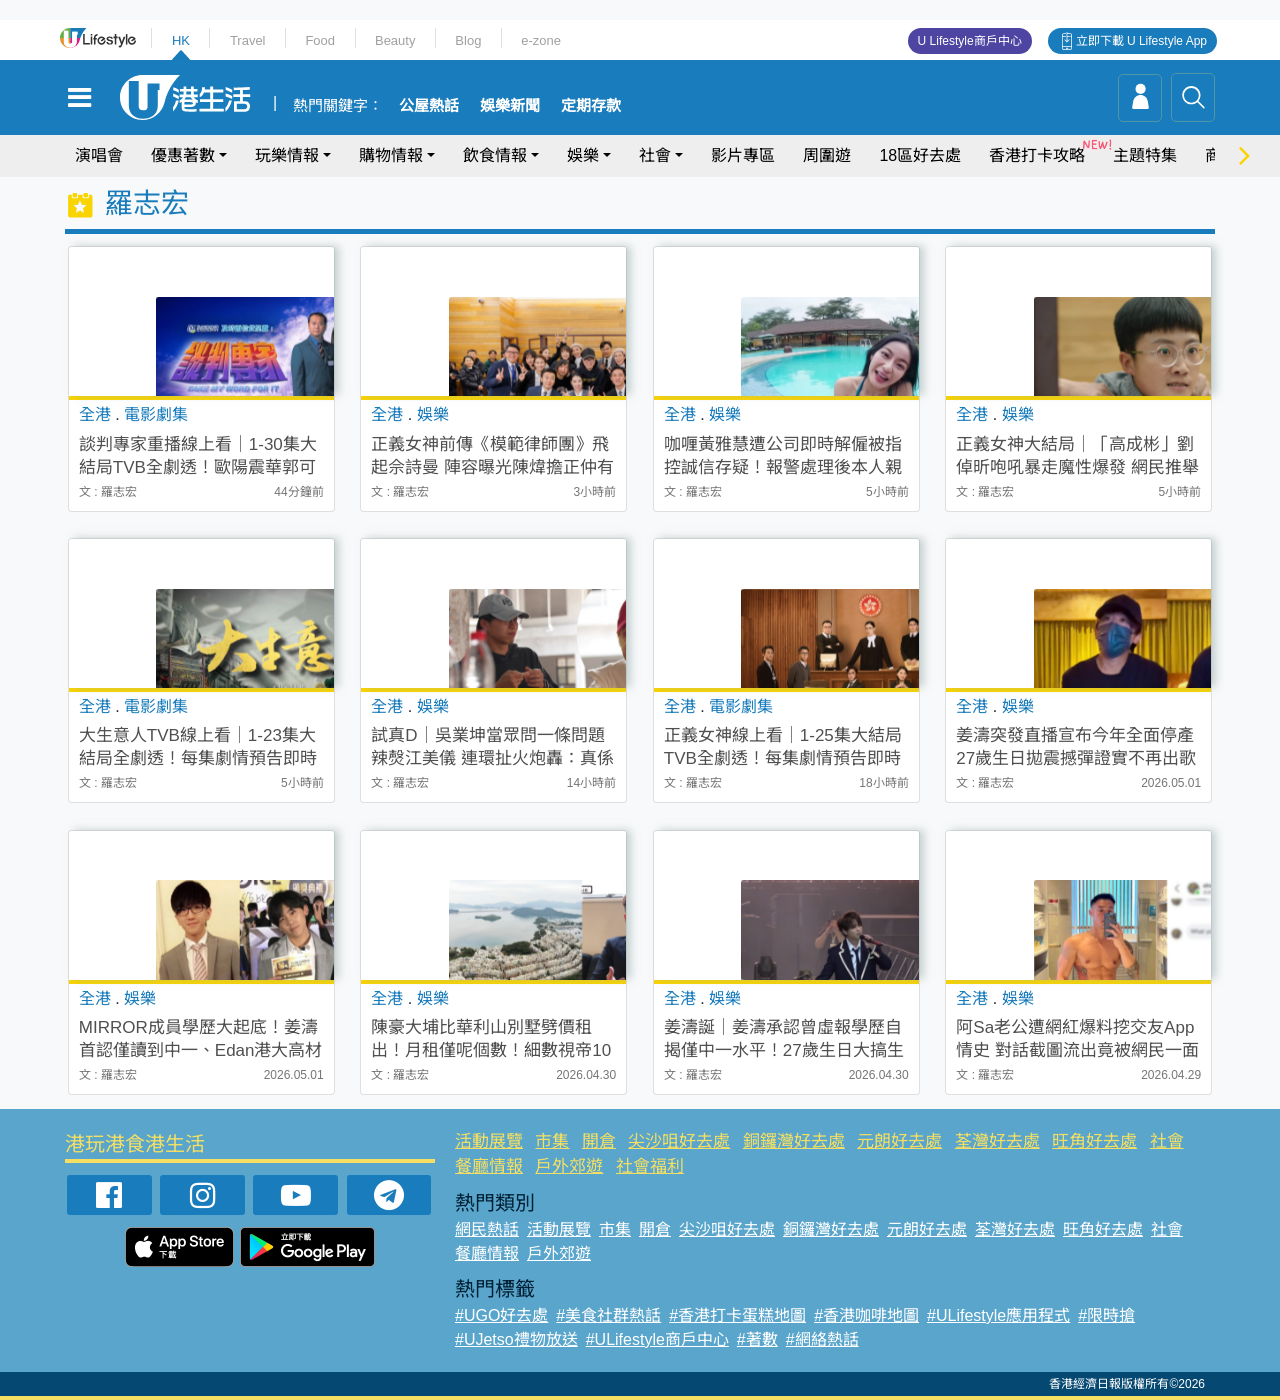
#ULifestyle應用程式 (998, 1315)
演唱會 (99, 155)
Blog (468, 40)
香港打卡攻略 (1037, 155)
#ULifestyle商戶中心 (657, 1339)
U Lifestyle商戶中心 (970, 41)
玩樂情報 (287, 155)
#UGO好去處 (501, 1315)
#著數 (757, 1339)
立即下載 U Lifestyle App (1141, 41)
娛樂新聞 (510, 106)
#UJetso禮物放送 (516, 1339)
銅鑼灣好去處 (794, 1141)
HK (181, 40)
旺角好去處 (1094, 1141)
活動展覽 (489, 1141)
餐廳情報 (489, 1166)
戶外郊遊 (569, 1166)
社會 (655, 155)
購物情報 (391, 155)
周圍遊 (827, 155)
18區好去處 (920, 155)
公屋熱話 (429, 106)
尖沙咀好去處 (679, 1141)
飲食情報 (495, 155)
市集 (552, 1141)
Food (320, 40)
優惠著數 (183, 155)
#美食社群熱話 (608, 1315)
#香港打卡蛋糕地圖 (737, 1315)
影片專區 (743, 155)
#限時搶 (1106, 1315)
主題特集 (1145, 155)
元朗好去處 (899, 1141)
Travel (248, 40)
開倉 (599, 1141)
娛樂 (583, 155)
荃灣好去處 (997, 1141)
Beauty (395, 40)
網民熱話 (487, 1229)
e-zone (541, 40)
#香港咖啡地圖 (866, 1315)
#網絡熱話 (822, 1339)
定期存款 (591, 106)
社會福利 (650, 1166)
